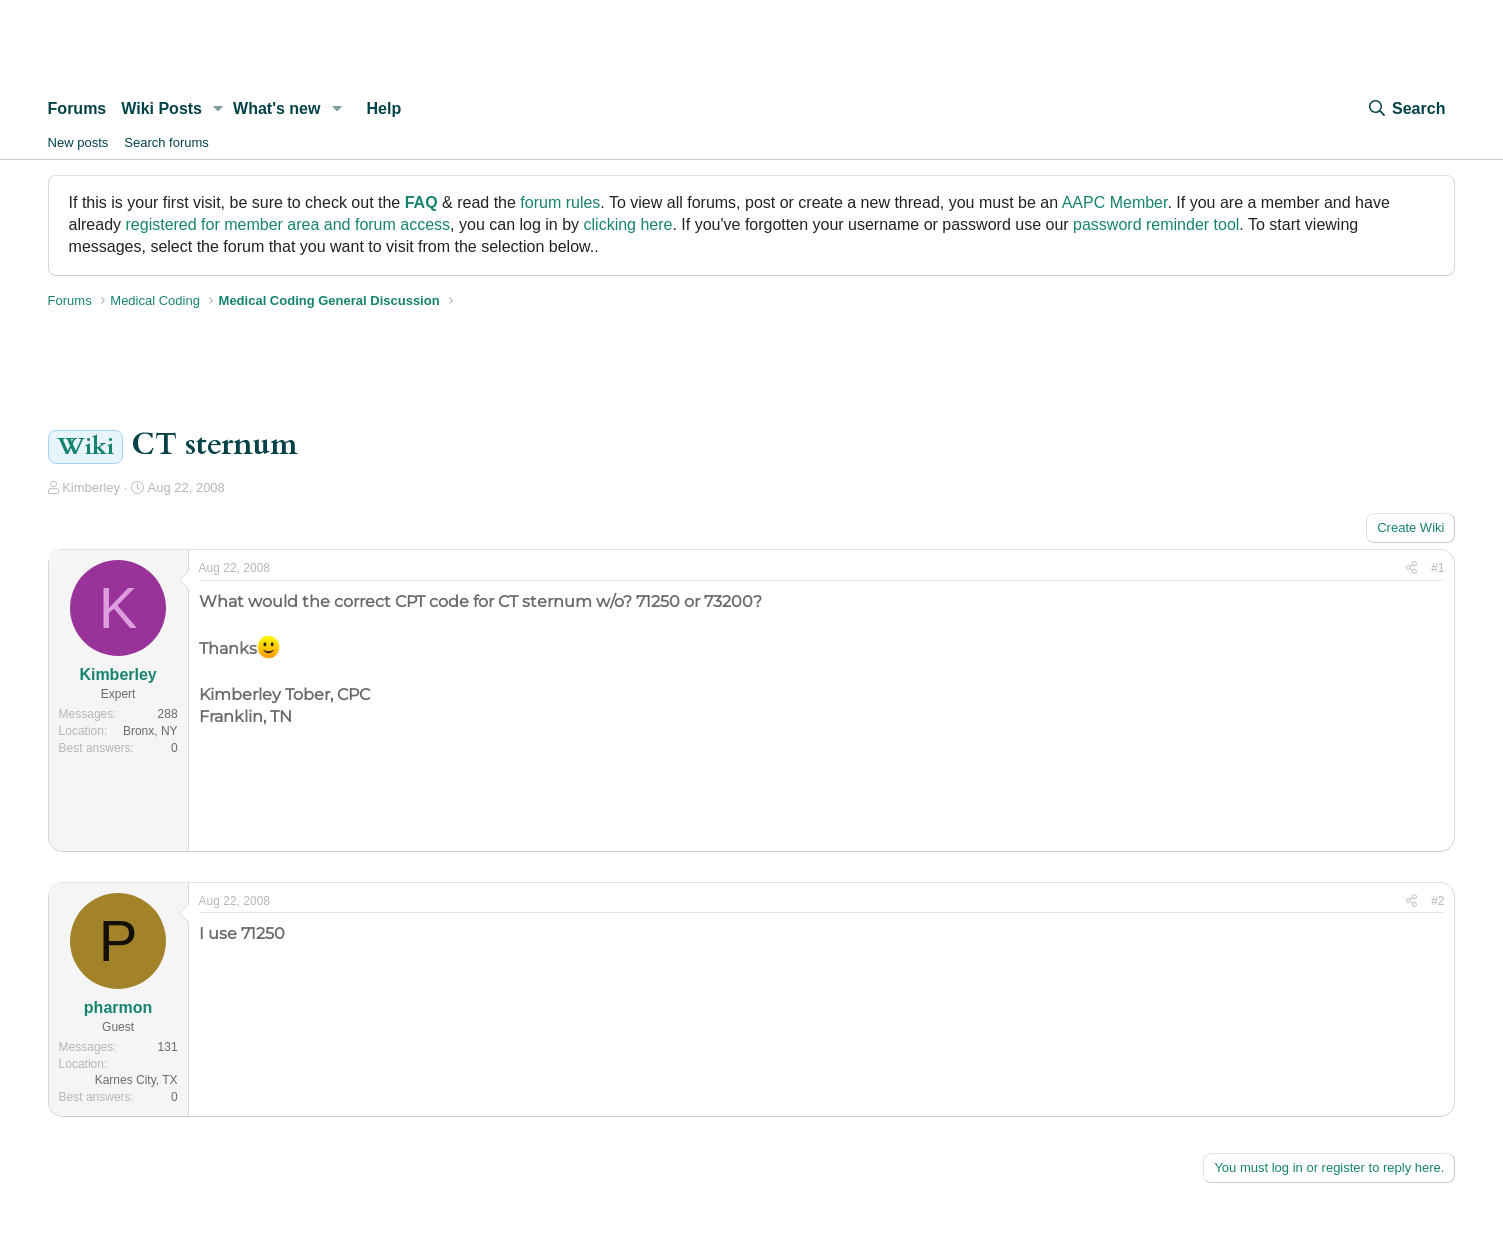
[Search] (1406, 109)
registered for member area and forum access (288, 224)
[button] (218, 109)
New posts (78, 142)
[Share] (1411, 568)
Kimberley (91, 487)
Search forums (166, 142)
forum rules (560, 202)
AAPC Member (1115, 202)
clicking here (628, 224)
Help (384, 108)
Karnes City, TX (136, 1080)
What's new (276, 108)
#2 (1437, 901)
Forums (77, 108)
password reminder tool (1156, 224)
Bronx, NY (150, 731)
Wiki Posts (161, 108)
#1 (1437, 568)
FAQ (421, 202)
